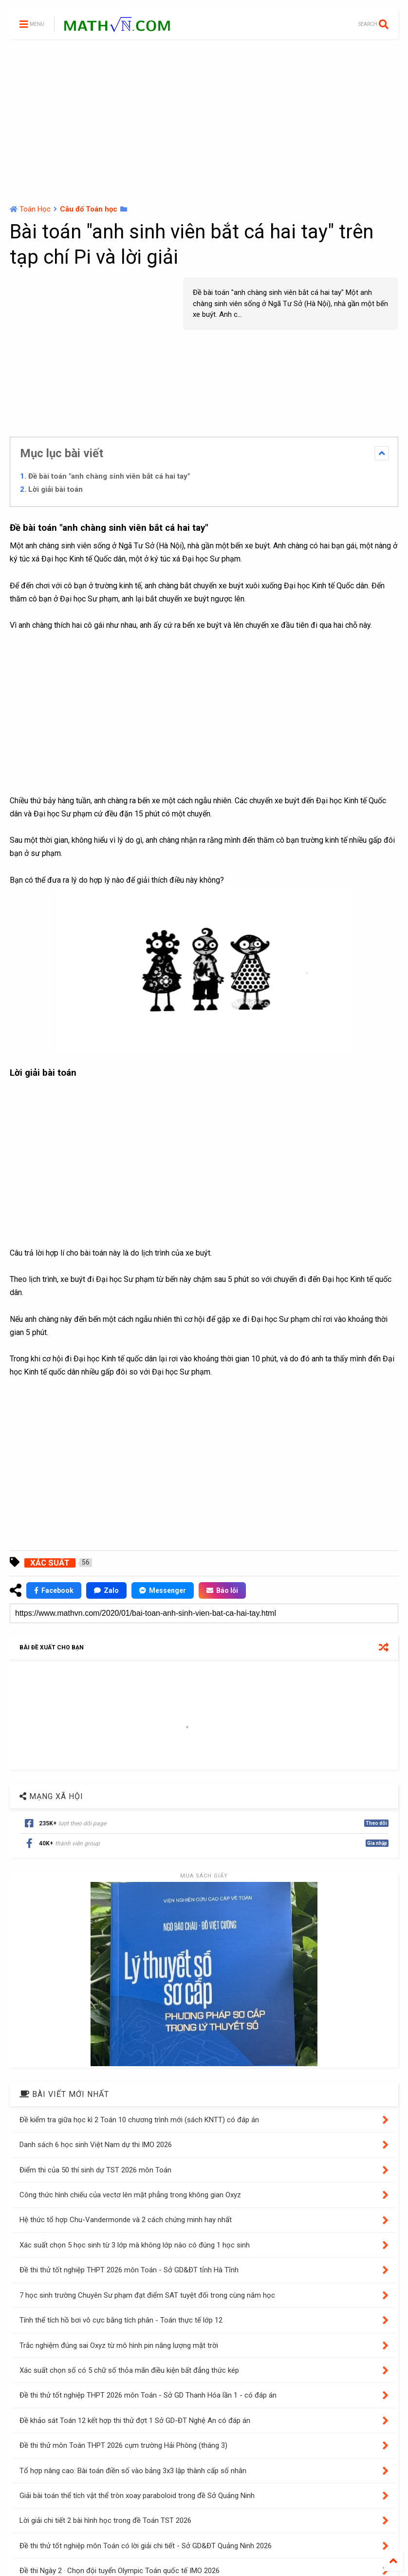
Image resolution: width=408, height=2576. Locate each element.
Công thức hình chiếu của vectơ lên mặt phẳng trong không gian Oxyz (130, 2194)
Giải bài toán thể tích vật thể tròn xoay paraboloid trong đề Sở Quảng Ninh (137, 2495)
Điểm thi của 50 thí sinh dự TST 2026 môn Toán (95, 2170)
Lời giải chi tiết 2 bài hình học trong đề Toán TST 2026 (105, 2520)
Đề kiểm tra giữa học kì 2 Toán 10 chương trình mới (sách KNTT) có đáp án (139, 2119)
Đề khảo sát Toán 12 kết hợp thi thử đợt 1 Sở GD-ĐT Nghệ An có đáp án (134, 2420)
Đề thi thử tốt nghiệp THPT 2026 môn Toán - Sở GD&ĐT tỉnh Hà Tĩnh (129, 2270)
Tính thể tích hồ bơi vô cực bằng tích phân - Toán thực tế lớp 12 (121, 2320)
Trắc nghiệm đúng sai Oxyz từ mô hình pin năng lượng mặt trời (118, 2345)
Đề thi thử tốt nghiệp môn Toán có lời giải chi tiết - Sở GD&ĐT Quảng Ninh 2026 (145, 2545)
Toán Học (35, 209)
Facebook (54, 1590)
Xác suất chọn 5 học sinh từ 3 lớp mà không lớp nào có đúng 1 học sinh (134, 2245)
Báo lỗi (222, 1590)
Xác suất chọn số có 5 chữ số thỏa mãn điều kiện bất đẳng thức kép (129, 2370)
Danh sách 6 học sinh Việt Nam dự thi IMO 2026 (95, 2144)
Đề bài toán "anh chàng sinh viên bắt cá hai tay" (109, 476)
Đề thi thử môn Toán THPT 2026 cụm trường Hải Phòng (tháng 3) (123, 2445)
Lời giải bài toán (55, 489)
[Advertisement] (204, 122)
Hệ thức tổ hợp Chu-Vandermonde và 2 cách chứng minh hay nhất (125, 2219)
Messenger (162, 1590)
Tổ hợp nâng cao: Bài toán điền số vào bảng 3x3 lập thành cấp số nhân (132, 2470)
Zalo (106, 1590)
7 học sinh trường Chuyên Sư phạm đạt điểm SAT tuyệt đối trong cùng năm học (147, 2295)
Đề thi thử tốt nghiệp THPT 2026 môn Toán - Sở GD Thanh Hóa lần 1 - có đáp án (148, 2395)
